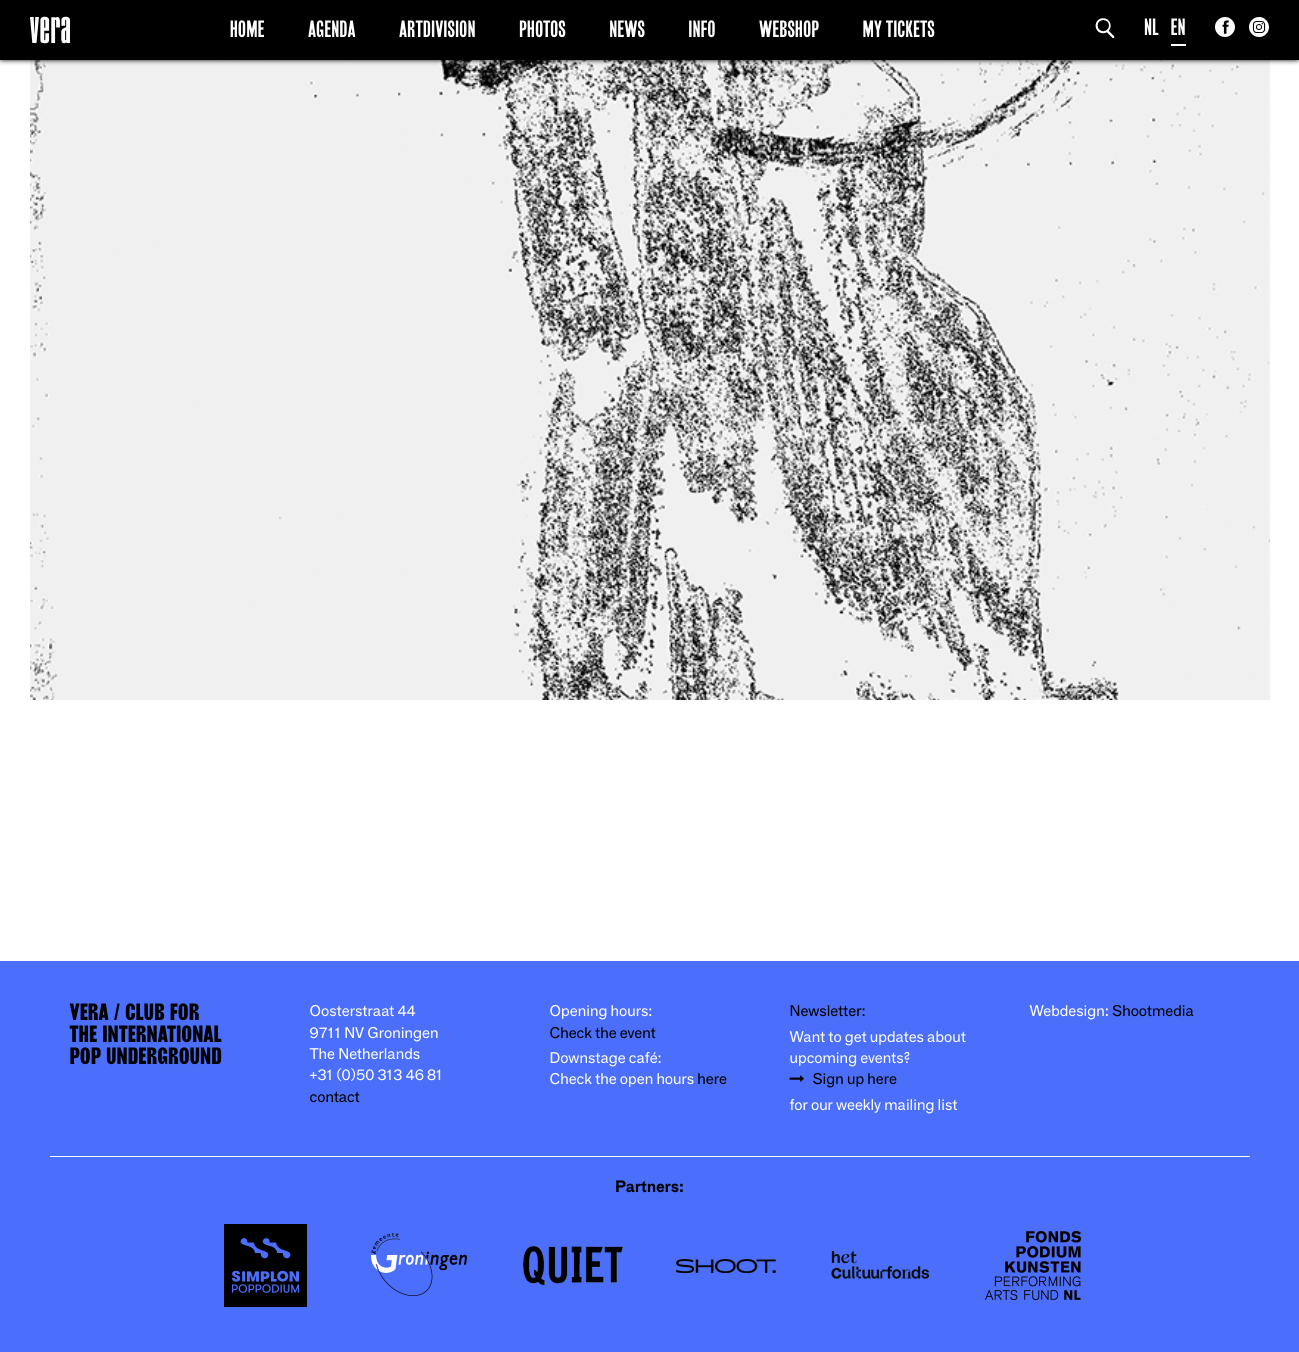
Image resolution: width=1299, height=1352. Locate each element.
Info (701, 29)
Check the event (603, 1033)
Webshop (789, 29)
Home (247, 29)
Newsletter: (828, 1011)
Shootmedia (1153, 1011)
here (712, 1079)
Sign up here (855, 1079)
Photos (542, 29)
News (627, 29)
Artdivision (437, 29)
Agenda (332, 29)
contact (335, 1097)
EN (1178, 27)
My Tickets (899, 29)
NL (1151, 27)
